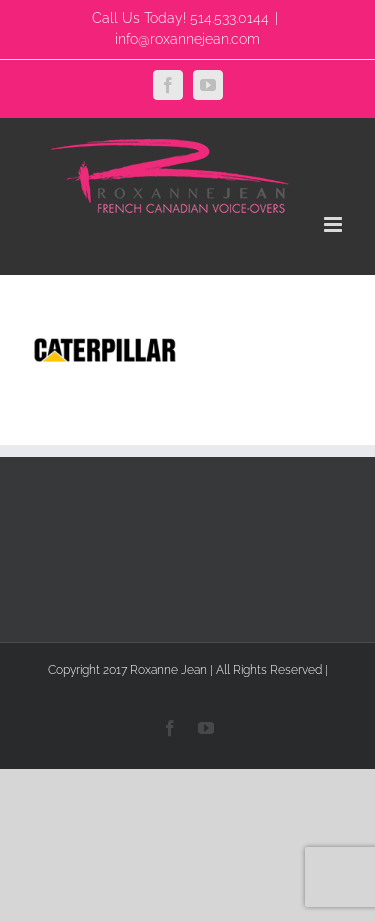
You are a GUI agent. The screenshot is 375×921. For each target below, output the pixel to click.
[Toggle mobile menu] (334, 224)
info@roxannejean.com (187, 39)
